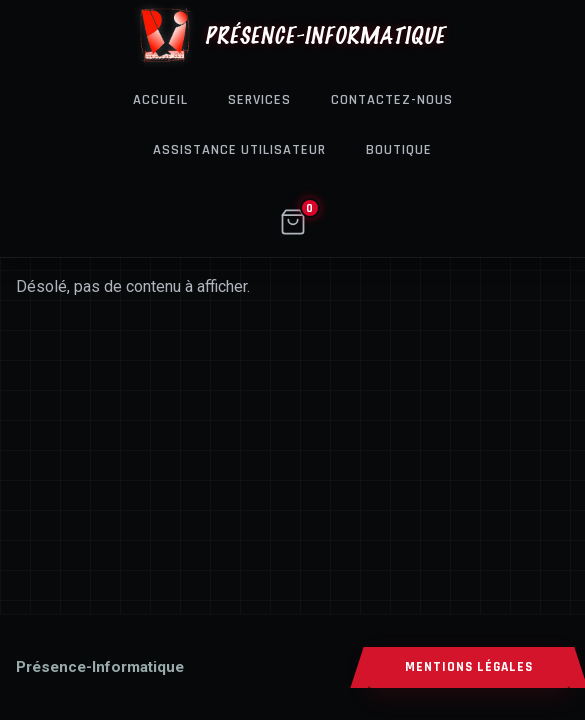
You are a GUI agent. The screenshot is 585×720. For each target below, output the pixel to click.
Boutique (399, 150)
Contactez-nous (392, 100)
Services (259, 100)
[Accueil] (100, 667)
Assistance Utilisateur (239, 150)
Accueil (160, 100)
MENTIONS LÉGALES (469, 667)
